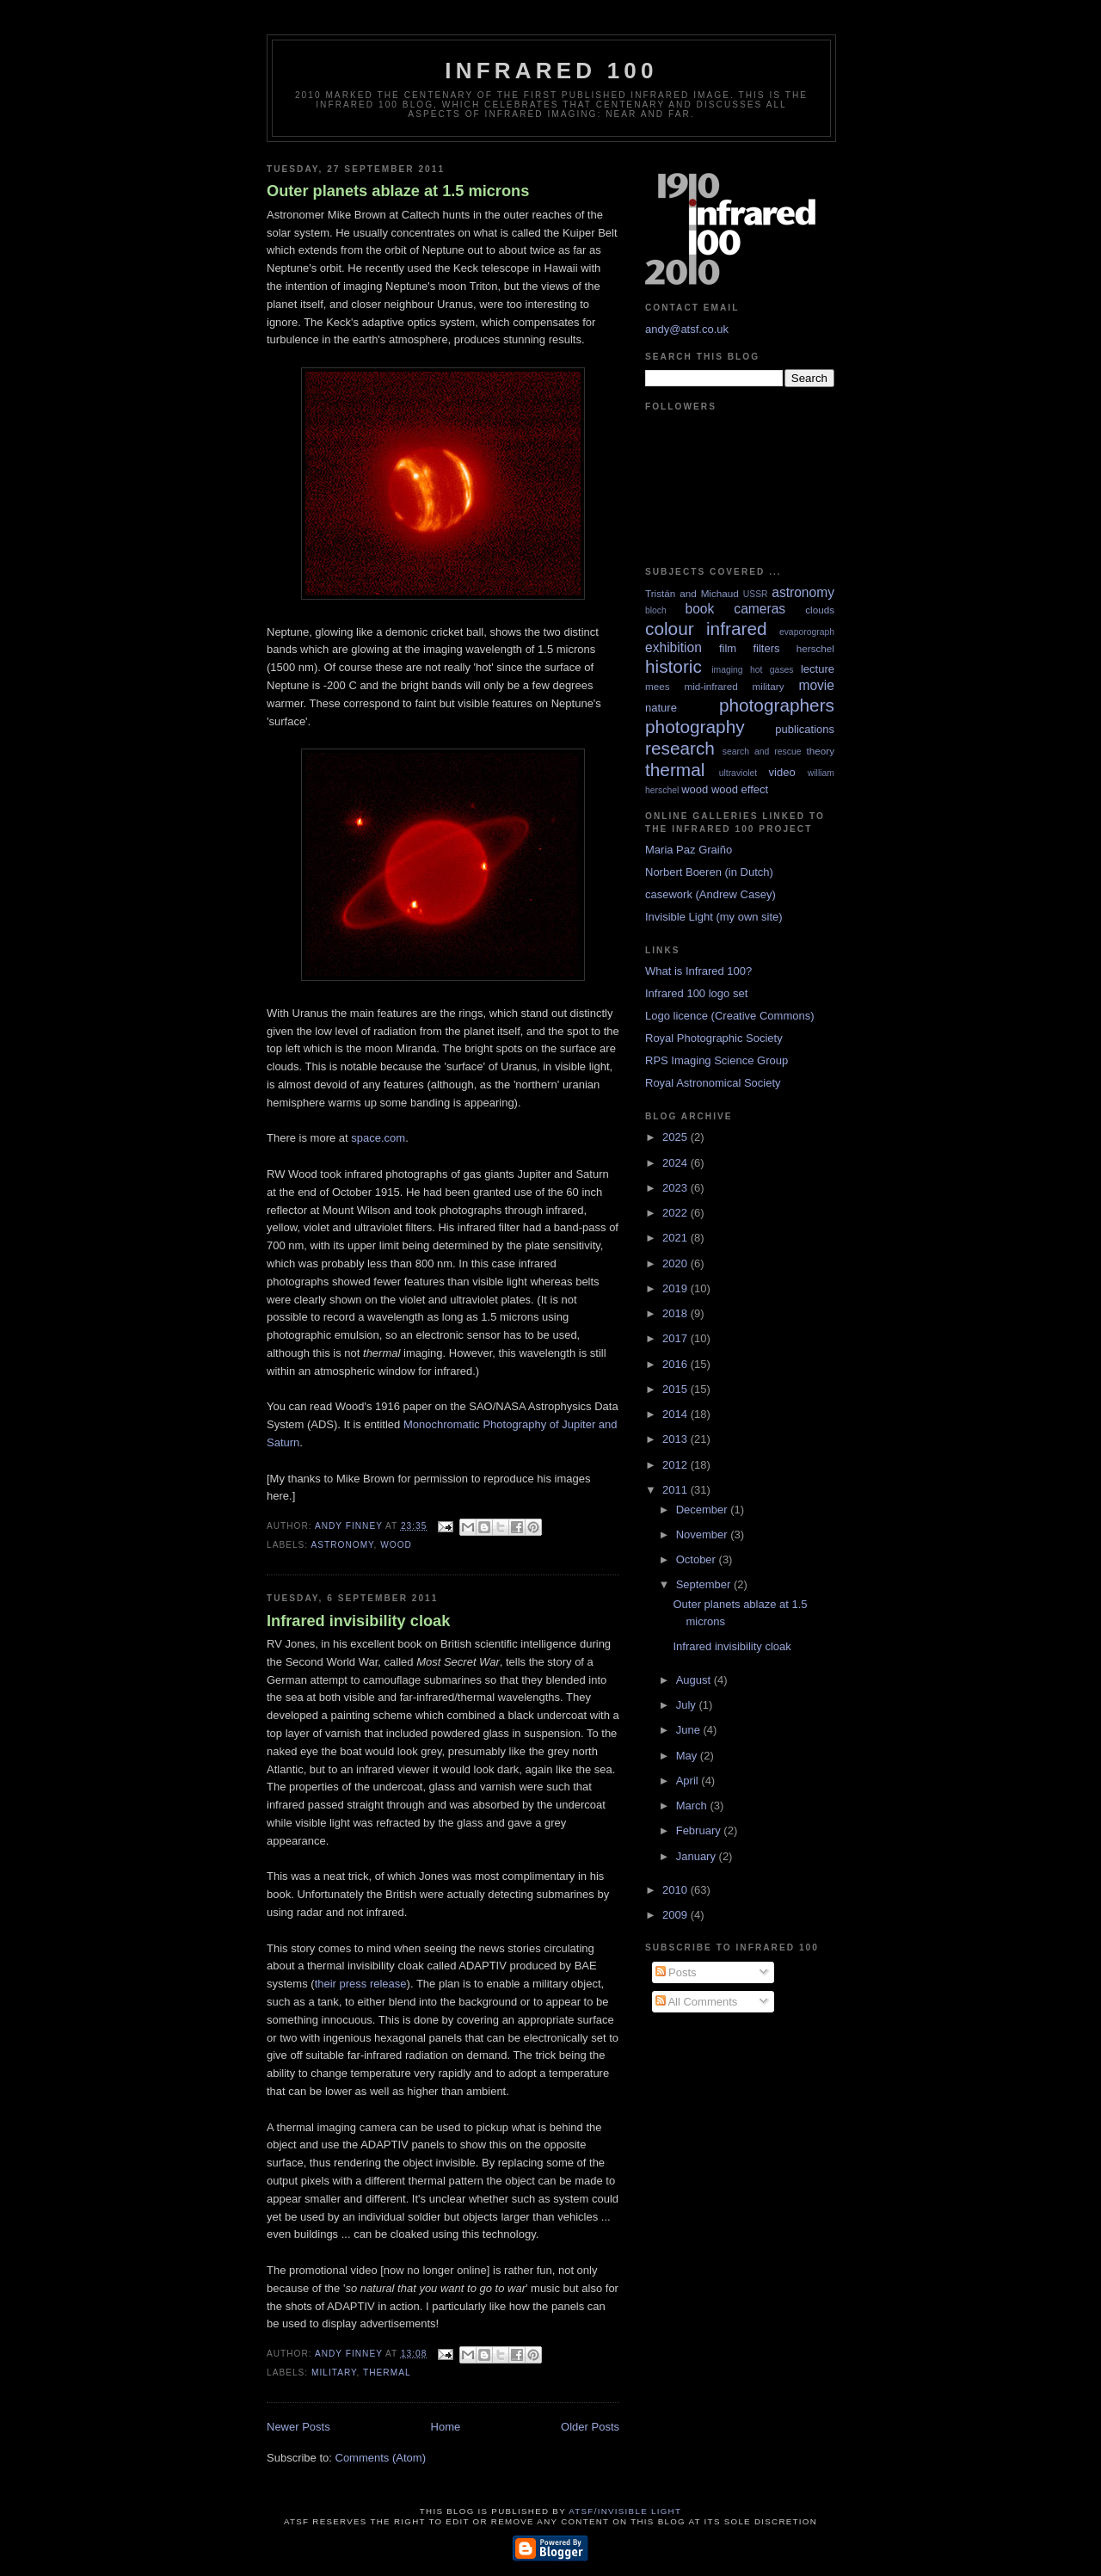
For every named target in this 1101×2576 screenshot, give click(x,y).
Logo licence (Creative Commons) (730, 1015)
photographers (776, 705)
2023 (676, 1187)
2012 (676, 1464)
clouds (819, 609)
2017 (676, 1338)
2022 (676, 1212)
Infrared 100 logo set (696, 993)
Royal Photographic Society (714, 1038)
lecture (817, 668)
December (703, 1509)
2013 (676, 1439)
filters (766, 648)
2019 (676, 1288)
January (697, 1856)
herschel (815, 648)
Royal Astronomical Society (713, 1082)
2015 (676, 1389)
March (693, 1805)
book (699, 608)
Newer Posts (298, 2426)
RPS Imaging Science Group (716, 1060)
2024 (676, 1162)
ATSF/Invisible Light (625, 2511)
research (680, 748)
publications (804, 729)
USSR (755, 594)
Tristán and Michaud (692, 593)
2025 (676, 1137)
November (703, 1534)
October (697, 1559)
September (705, 1584)
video (782, 772)
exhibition (673, 647)
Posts (676, 1972)
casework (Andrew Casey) (710, 894)
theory (820, 750)
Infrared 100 (551, 70)
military (334, 2372)
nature (661, 707)
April (689, 1780)
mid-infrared (710, 686)
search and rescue (762, 751)
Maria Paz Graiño (688, 849)
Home (446, 2426)
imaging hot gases (752, 670)
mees (657, 686)
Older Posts (590, 2426)
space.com (378, 1137)
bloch (656, 610)
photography (695, 726)
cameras (759, 608)
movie (816, 685)
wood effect (739, 789)
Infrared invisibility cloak (358, 1621)
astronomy (342, 1545)
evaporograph (806, 632)
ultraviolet (738, 773)
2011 (676, 1489)
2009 (676, 1914)
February (700, 1830)
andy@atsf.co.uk (687, 329)
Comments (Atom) (380, 2457)
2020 (676, 1263)
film (727, 648)
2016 (676, 1364)
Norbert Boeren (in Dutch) (709, 872)
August (695, 1679)
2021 (676, 1237)
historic (673, 666)
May (688, 1755)
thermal (386, 2372)
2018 (676, 1313)
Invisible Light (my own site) (714, 916)
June (690, 1729)
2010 (676, 1889)
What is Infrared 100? (698, 970)
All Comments (696, 2001)
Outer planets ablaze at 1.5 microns (398, 191)
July (687, 1704)
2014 (676, 1414)
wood (396, 1545)
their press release (361, 1983)
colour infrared (706, 628)
